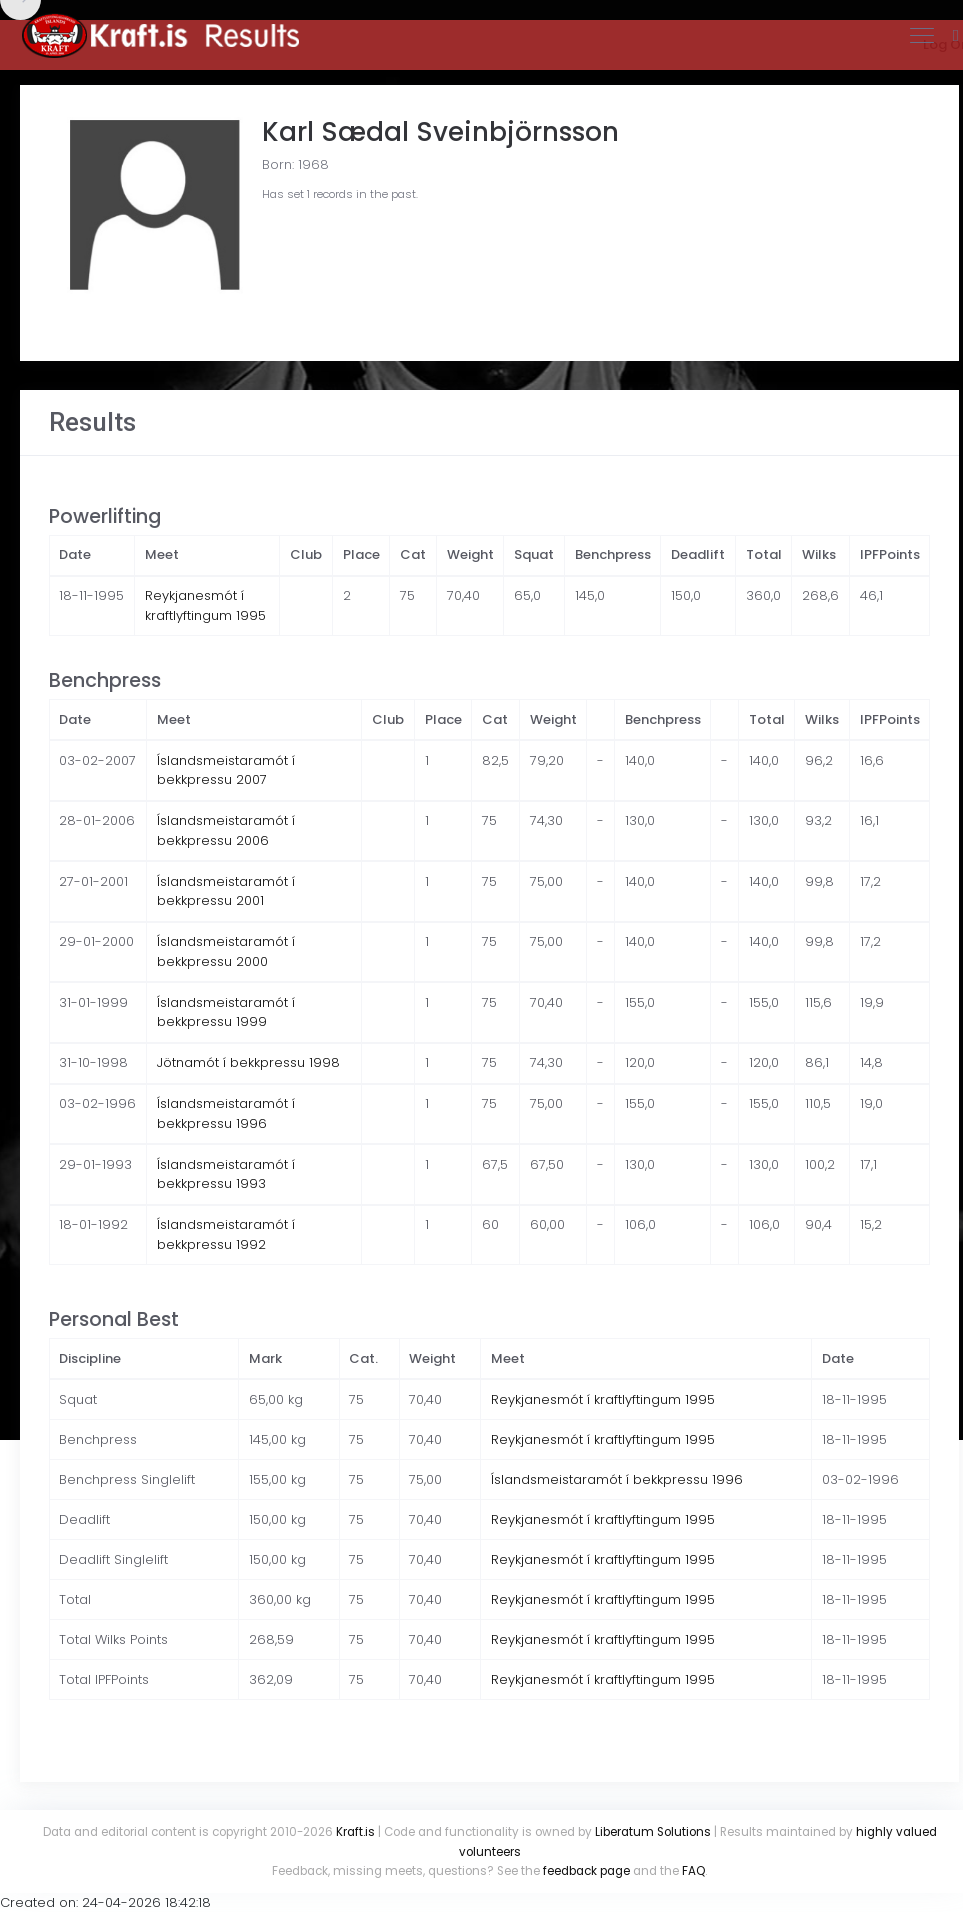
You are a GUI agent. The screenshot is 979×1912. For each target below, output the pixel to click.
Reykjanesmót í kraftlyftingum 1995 (205, 605)
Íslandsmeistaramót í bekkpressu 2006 (226, 830)
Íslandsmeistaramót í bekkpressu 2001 (226, 891)
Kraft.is (355, 1832)
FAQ (693, 1871)
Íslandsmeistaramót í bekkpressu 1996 (226, 1113)
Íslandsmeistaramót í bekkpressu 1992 (226, 1234)
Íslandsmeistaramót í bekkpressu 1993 (226, 1174)
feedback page (586, 1871)
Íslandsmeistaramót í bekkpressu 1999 (226, 1012)
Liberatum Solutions (653, 1832)
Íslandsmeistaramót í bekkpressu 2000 (226, 951)
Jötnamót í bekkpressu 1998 (248, 1062)
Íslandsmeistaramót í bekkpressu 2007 (226, 770)
